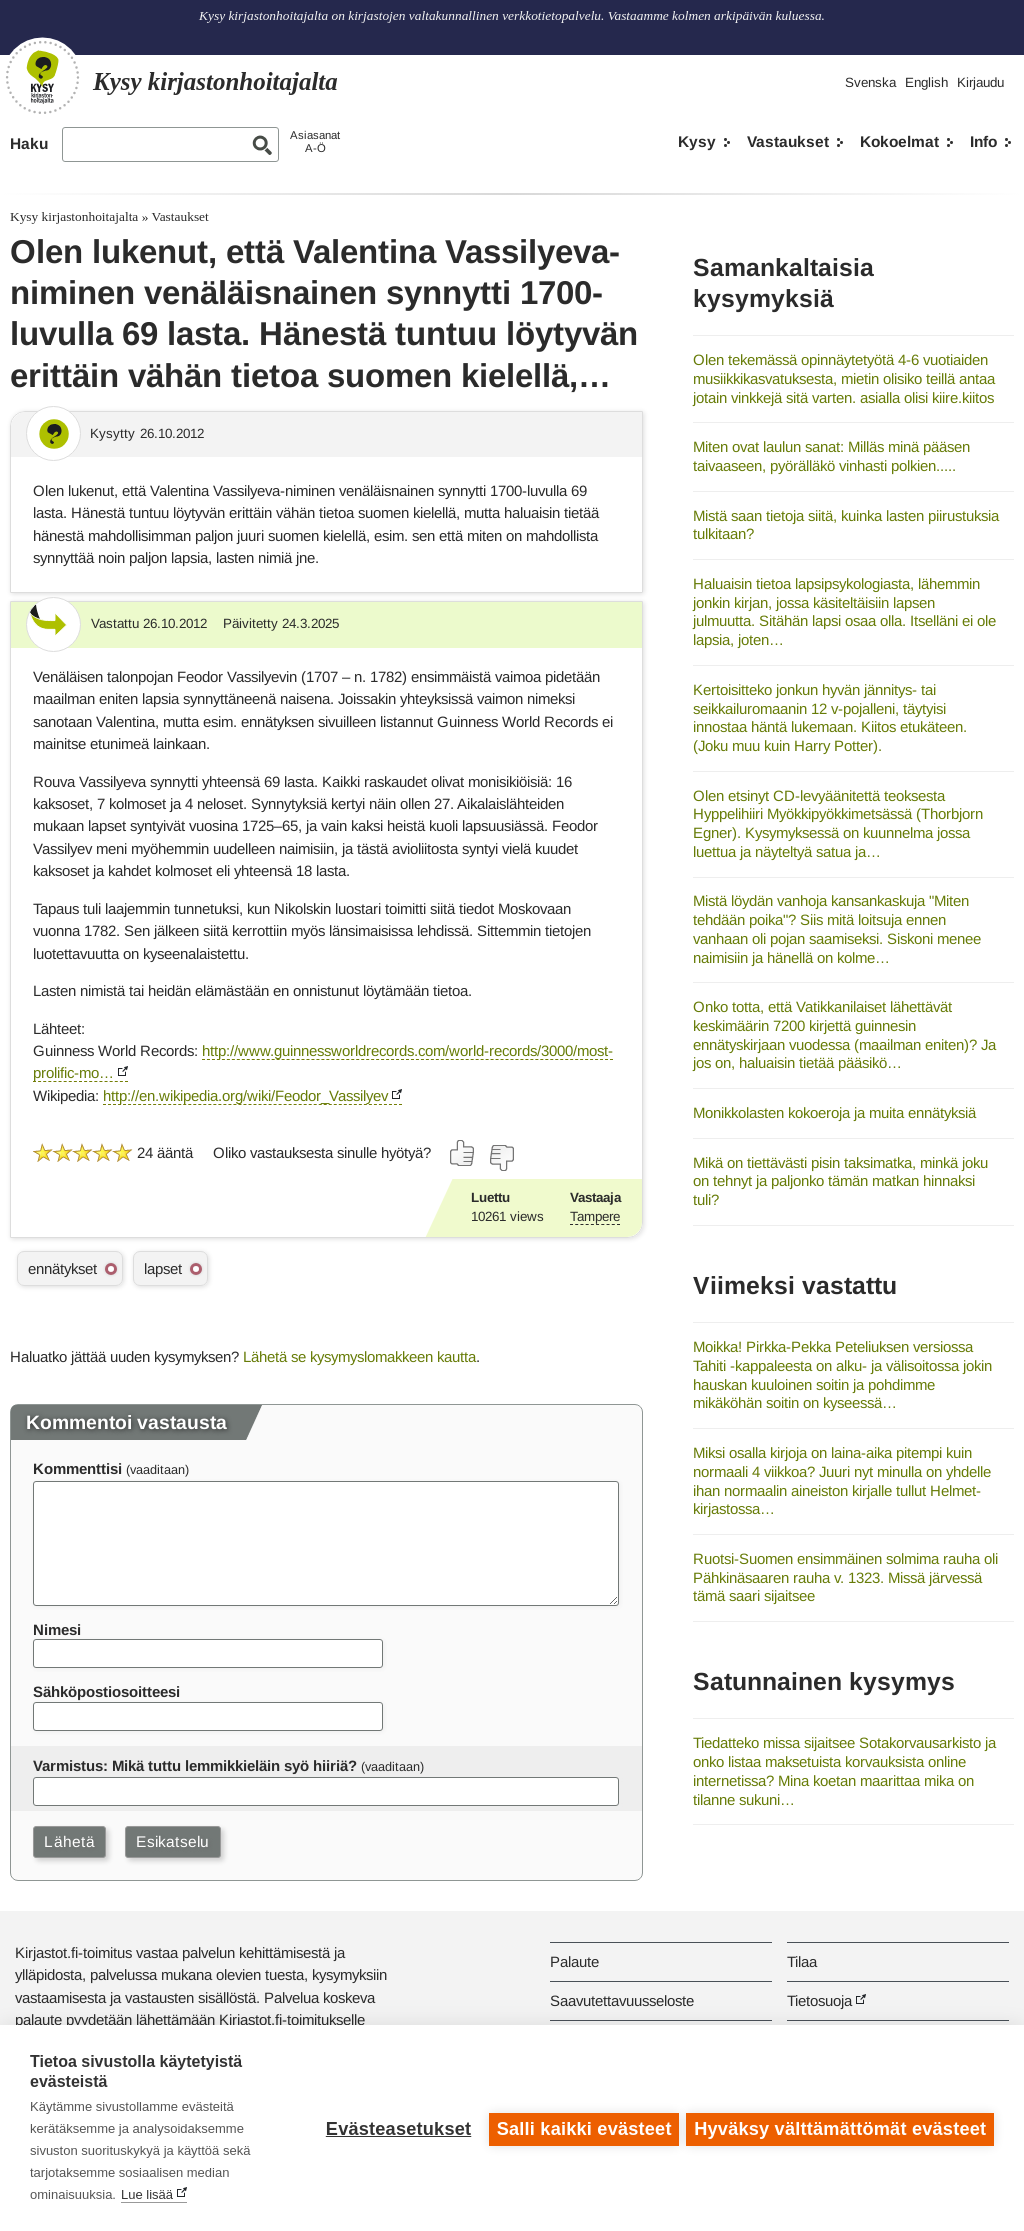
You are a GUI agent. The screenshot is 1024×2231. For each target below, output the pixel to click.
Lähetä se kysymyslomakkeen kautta (359, 1356)
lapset (163, 1268)
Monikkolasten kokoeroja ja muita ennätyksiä (834, 1112)
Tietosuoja (819, 2000)
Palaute (574, 1961)
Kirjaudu (980, 82)
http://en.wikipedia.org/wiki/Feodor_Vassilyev (245, 1095)
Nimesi (57, 1629)
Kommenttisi (77, 1468)
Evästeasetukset (395, 2128)
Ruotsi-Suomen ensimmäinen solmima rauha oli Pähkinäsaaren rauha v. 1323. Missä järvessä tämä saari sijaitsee (845, 1577)
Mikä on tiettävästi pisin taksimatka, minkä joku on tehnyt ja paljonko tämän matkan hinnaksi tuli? (840, 1181)
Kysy (697, 141)
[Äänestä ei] (501, 1158)
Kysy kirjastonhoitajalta (74, 216)
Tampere (595, 1216)
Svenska (870, 82)
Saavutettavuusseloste (622, 2000)
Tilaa (802, 1961)
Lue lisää (147, 2194)
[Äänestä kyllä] (463, 1153)
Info (983, 141)
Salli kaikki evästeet (581, 2128)
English (926, 82)
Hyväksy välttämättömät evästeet (840, 2128)
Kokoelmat (899, 141)
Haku (29, 143)
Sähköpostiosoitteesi (106, 1691)
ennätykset (62, 1268)
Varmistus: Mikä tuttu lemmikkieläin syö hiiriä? (195, 1765)
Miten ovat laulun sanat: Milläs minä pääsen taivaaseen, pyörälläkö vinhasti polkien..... (831, 456)
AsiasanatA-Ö (315, 141)
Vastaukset (788, 141)
